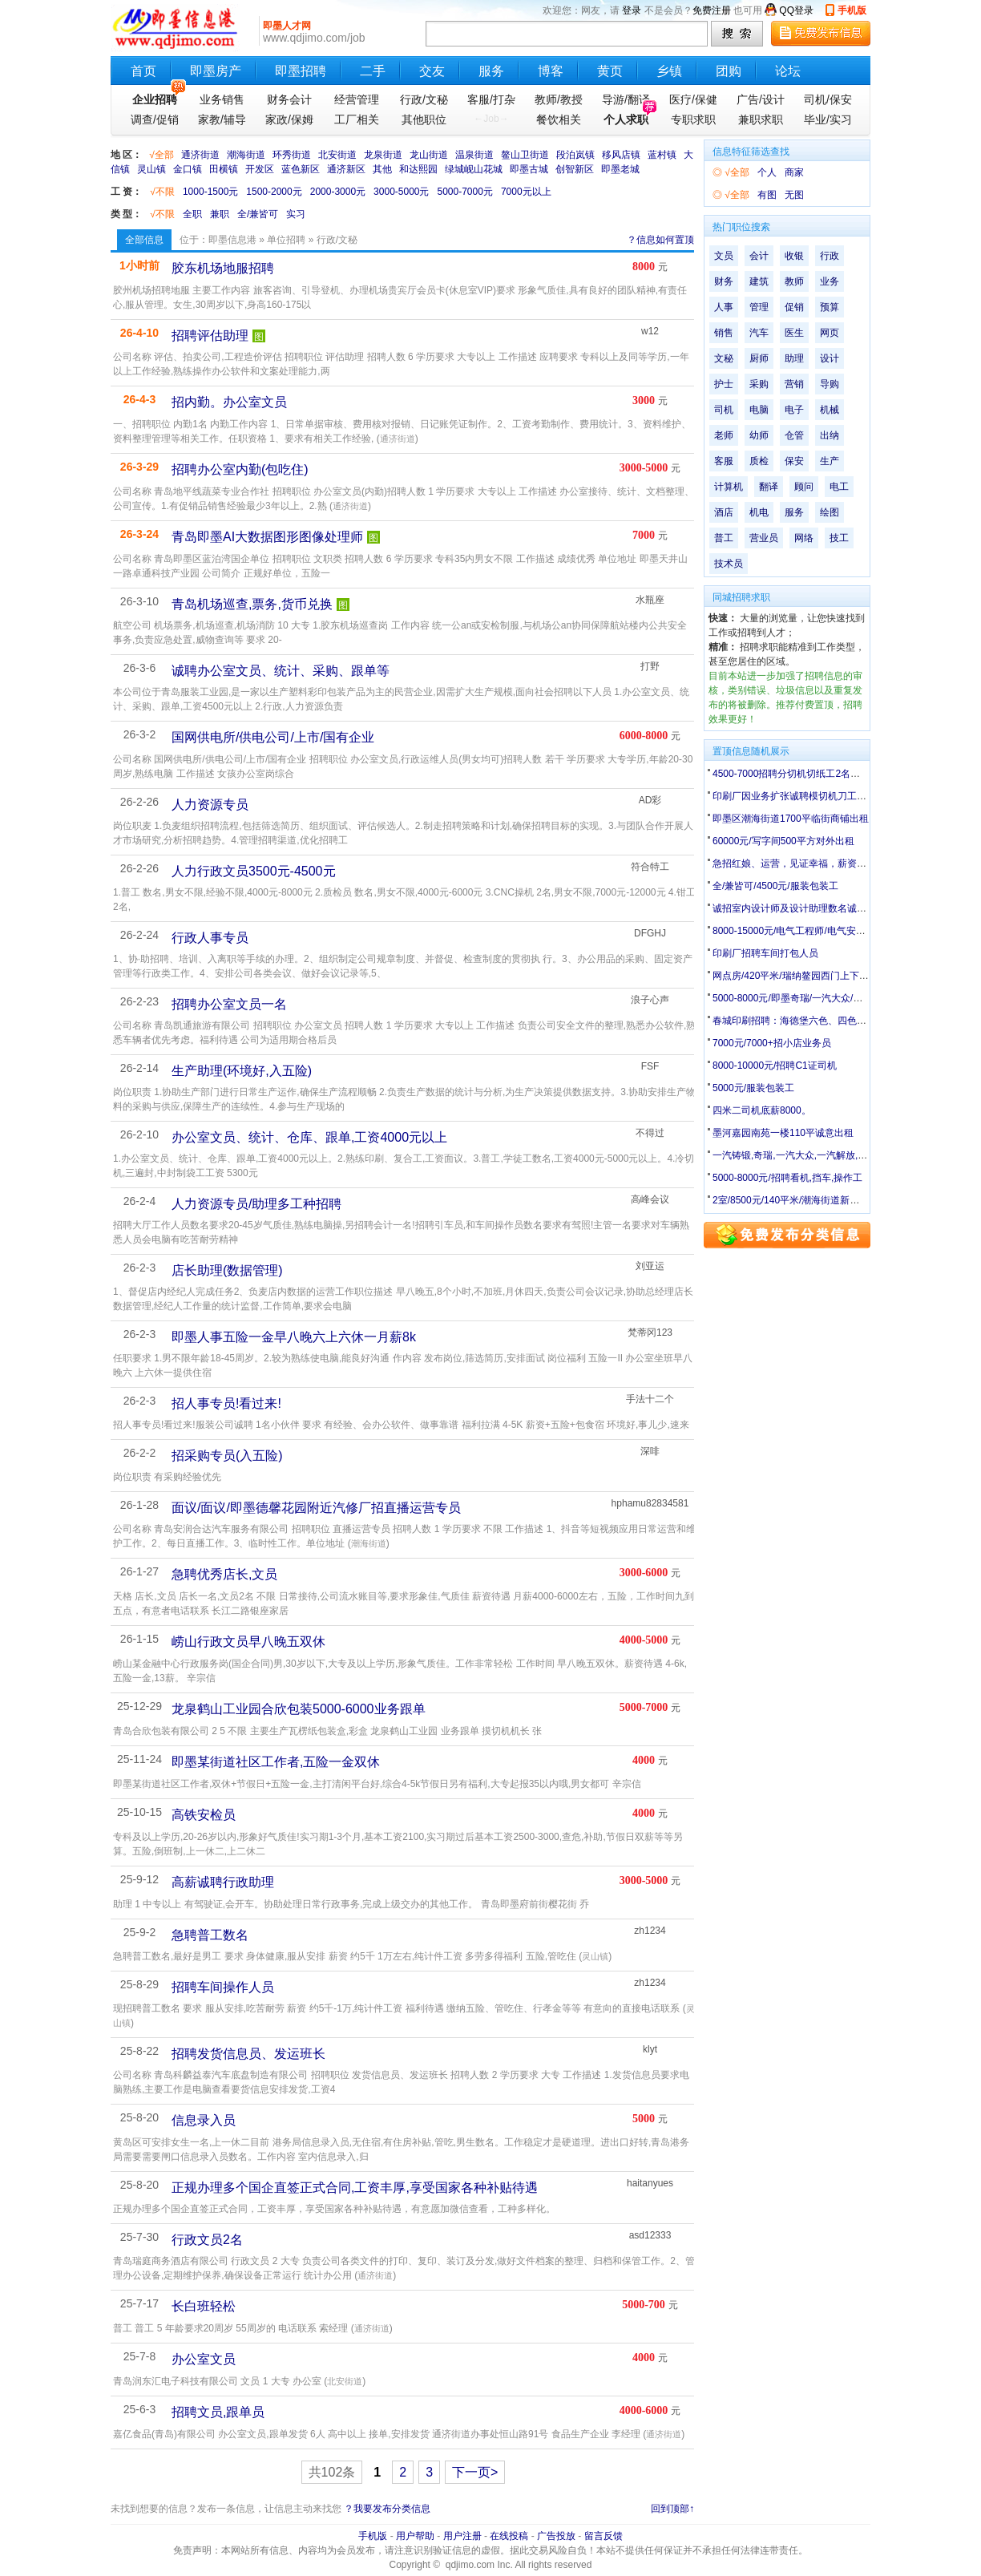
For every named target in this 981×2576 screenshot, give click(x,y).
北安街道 (337, 154)
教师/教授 (559, 99)
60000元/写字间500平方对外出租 (783, 841)
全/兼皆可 (257, 214)
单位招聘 (286, 239)
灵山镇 (151, 169)
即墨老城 (620, 169)
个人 (767, 172)
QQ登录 (796, 10)
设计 (829, 358)
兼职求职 (760, 119)
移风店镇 (621, 154)
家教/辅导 (222, 119)
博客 (550, 71)
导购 (829, 384)
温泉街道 (474, 154)
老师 (723, 435)
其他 (382, 169)
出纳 (829, 435)
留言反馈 (603, 2536)
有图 (767, 194)
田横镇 (223, 169)
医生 (794, 332)
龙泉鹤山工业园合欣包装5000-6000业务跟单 (299, 1709)
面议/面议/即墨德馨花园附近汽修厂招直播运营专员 (316, 1507)
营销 (794, 384)
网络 (803, 538)
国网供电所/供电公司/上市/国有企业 (273, 737)
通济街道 (200, 154)
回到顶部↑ (672, 2508)
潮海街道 (246, 154)
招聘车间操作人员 (223, 1987)
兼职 (219, 214)
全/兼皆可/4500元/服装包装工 (775, 886)
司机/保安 (828, 99)
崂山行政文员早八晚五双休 (248, 1641)
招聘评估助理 (210, 335)
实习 (295, 214)
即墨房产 (215, 71)
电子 (794, 409)
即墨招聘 (300, 71)
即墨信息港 (232, 239)
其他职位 (424, 119)
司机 (723, 409)
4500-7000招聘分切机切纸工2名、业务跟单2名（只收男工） (842, 773)
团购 (728, 71)
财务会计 (289, 99)
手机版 (852, 10)
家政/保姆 (289, 119)
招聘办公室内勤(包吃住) (240, 469)
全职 (192, 214)
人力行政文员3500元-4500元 (254, 871)
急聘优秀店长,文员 (224, 1574)
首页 (143, 71)
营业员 (763, 538)
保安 (794, 461)
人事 (723, 307)
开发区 (259, 169)
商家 (794, 172)
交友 (432, 71)
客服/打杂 (491, 99)
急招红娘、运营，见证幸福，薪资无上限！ (804, 863)
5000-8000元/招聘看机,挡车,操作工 (787, 1177)
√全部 (161, 154)
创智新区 (574, 169)
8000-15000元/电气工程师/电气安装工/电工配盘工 (819, 930)
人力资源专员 (210, 804)
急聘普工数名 (210, 1935)
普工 (723, 538)
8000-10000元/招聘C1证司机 (775, 1065)
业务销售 (222, 99)
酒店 (723, 512)
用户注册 (462, 2536)
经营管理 (356, 99)
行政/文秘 (424, 99)
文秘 (723, 358)
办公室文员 (204, 2359)
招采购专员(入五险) (227, 1455)
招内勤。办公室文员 (229, 402)
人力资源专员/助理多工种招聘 (256, 1204)
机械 (829, 409)
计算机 (728, 486)
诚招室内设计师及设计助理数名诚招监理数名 (809, 908)
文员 (723, 255)
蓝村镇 (662, 154)
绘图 (829, 512)
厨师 (759, 358)
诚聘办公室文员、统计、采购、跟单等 (281, 670)
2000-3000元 (337, 191)
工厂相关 (356, 119)
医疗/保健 (693, 99)
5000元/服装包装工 (753, 1088)
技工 (839, 538)
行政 (829, 255)
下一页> (475, 2472)
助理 (794, 358)
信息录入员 (204, 2120)
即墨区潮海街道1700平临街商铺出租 (791, 818)
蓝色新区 (300, 169)
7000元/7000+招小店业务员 (772, 1043)
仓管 (794, 435)
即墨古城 (529, 169)
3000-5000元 (401, 191)
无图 (794, 194)
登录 (631, 10)
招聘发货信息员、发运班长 (248, 2053)
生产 (829, 461)
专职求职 (693, 119)
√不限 (162, 191)
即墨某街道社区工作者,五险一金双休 (276, 1762)
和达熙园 (418, 169)
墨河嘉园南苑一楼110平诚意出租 (783, 1132)
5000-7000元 (465, 191)
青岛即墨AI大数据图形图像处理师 (267, 537)
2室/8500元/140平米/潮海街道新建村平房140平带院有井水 (837, 1200)
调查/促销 (155, 119)
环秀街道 (291, 154)
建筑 (759, 281)
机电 (759, 512)
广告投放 (556, 2536)
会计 (759, 255)
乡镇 (669, 71)
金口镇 (187, 169)
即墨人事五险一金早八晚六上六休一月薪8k (294, 1337)
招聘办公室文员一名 (229, 1004)
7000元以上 (526, 191)
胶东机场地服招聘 (223, 268)
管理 (759, 307)
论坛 (788, 71)
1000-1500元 (210, 191)
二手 (373, 71)
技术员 (728, 563)
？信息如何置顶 (660, 239)
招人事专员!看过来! (226, 1403)
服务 (491, 71)
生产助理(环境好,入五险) (242, 1071)
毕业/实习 (828, 119)
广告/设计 (761, 99)
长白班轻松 (204, 2306)
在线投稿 (509, 2536)
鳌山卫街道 (525, 154)
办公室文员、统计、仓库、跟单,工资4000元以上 (309, 1137)
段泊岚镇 (575, 154)
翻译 (768, 486)
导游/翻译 (626, 99)
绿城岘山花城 (474, 169)
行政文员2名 (207, 2239)
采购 (759, 384)
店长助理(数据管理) (227, 1270)
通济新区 (346, 169)
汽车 (759, 332)
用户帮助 (415, 2536)
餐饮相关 (558, 119)
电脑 (759, 409)
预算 (829, 307)
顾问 (803, 486)
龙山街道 (429, 154)
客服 (723, 461)
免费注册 (711, 10)
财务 (723, 281)
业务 (829, 281)
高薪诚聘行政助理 (223, 1882)
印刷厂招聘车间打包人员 (765, 953)
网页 (829, 332)
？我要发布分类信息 (387, 2508)
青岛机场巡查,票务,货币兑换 (252, 604)
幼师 (759, 435)
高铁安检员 (204, 1815)
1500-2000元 (273, 191)
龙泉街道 (383, 154)
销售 (723, 332)
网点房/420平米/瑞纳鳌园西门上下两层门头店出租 (819, 975)
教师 (794, 281)
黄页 (610, 71)
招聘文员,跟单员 (218, 2412)
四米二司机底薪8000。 (762, 1110)
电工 (839, 486)
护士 (723, 384)
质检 (759, 461)
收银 (794, 255)
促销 (794, 307)
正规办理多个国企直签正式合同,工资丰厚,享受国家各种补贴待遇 (355, 2187)
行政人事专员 (210, 937)
